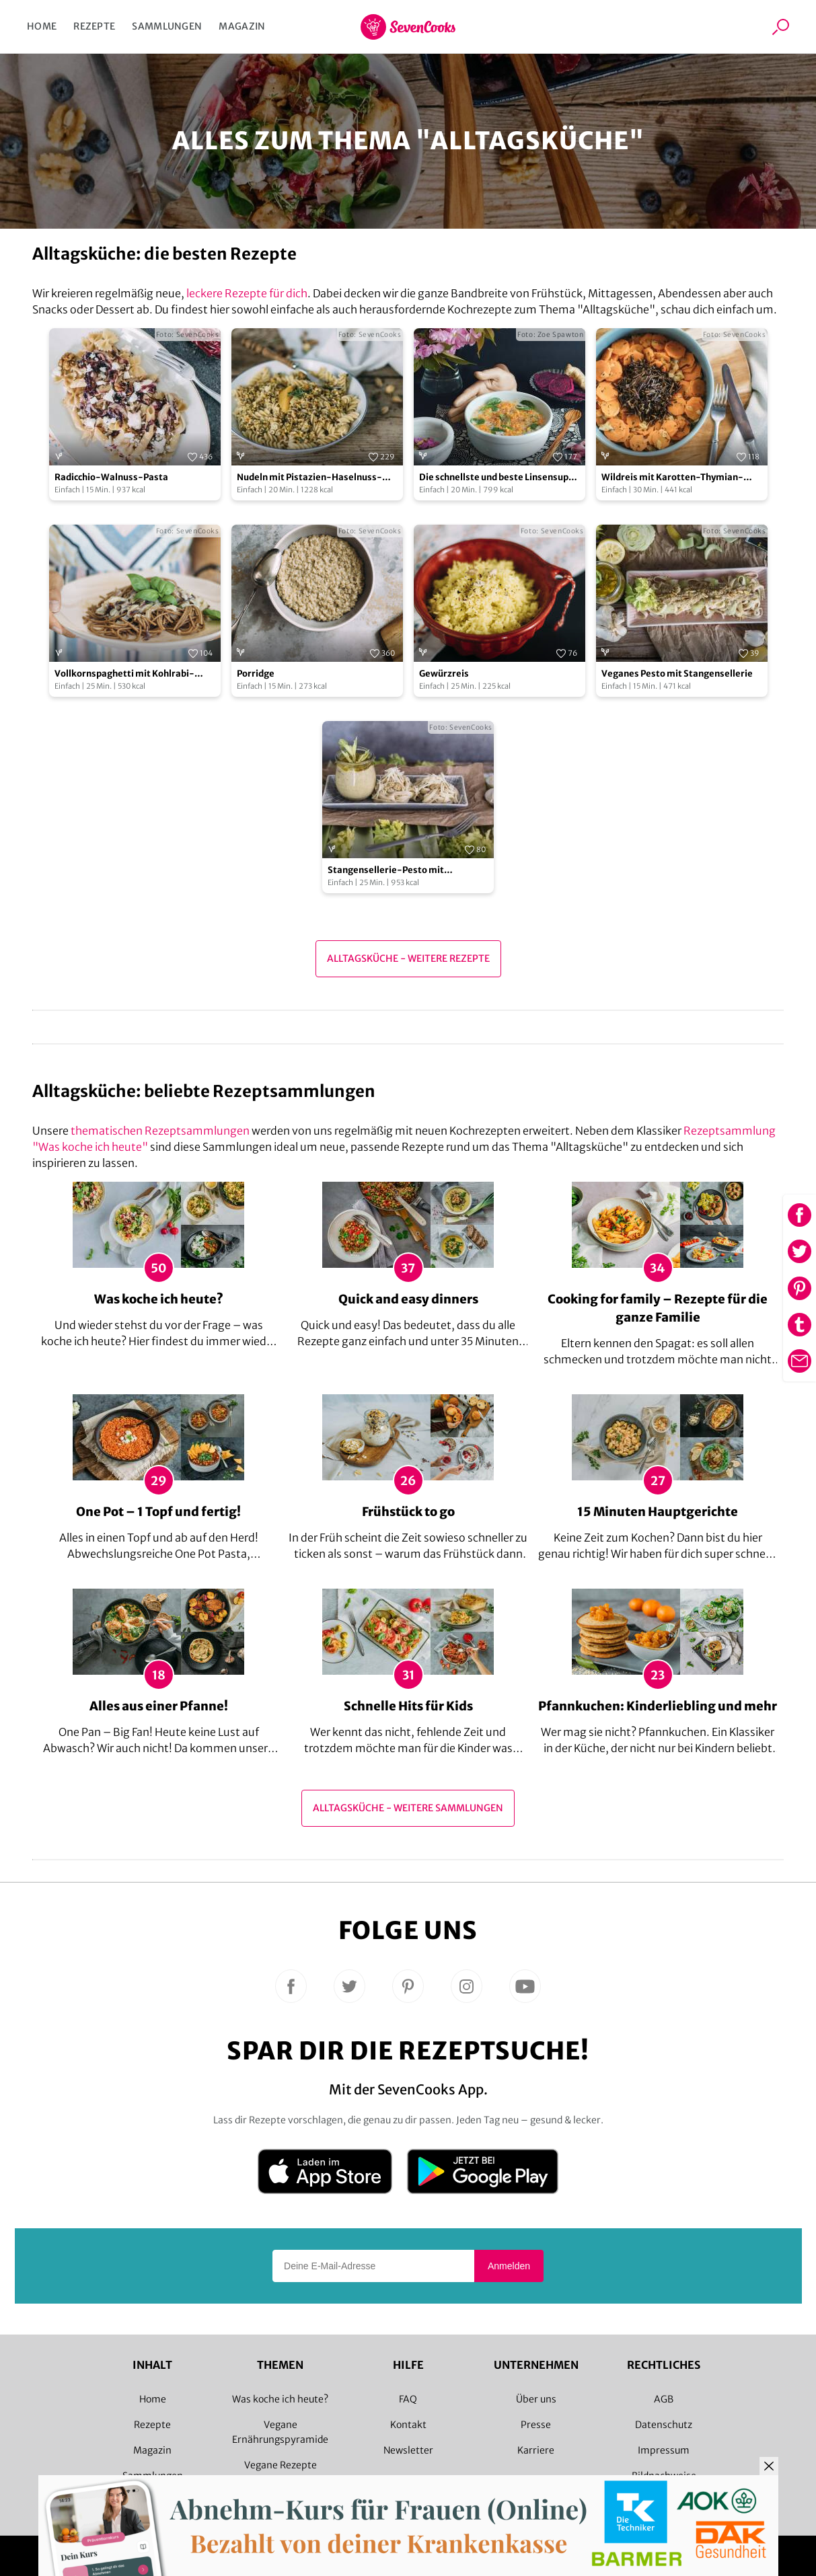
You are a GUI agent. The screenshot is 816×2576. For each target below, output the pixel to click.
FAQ (408, 2399)
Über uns (536, 2399)
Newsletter (408, 2450)
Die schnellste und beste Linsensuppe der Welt (499, 477)
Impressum (664, 2450)
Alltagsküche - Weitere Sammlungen (408, 1808)
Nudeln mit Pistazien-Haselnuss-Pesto (309, 477)
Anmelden (509, 2266)
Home (42, 26)
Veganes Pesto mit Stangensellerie (677, 673)
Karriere (535, 2450)
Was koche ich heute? (280, 2399)
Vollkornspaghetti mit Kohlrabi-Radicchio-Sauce (124, 674)
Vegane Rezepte (280, 2465)
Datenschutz (663, 2425)
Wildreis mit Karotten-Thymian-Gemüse (672, 477)
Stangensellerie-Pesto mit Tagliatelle (386, 870)
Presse (536, 2425)
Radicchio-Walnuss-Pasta (111, 477)
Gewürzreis (444, 673)
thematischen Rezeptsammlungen (160, 1130)
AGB (663, 2399)
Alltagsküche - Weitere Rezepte (408, 958)
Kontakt (408, 2425)
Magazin (242, 26)
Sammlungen (167, 26)
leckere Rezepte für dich (246, 293)
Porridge (255, 673)
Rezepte (94, 26)
